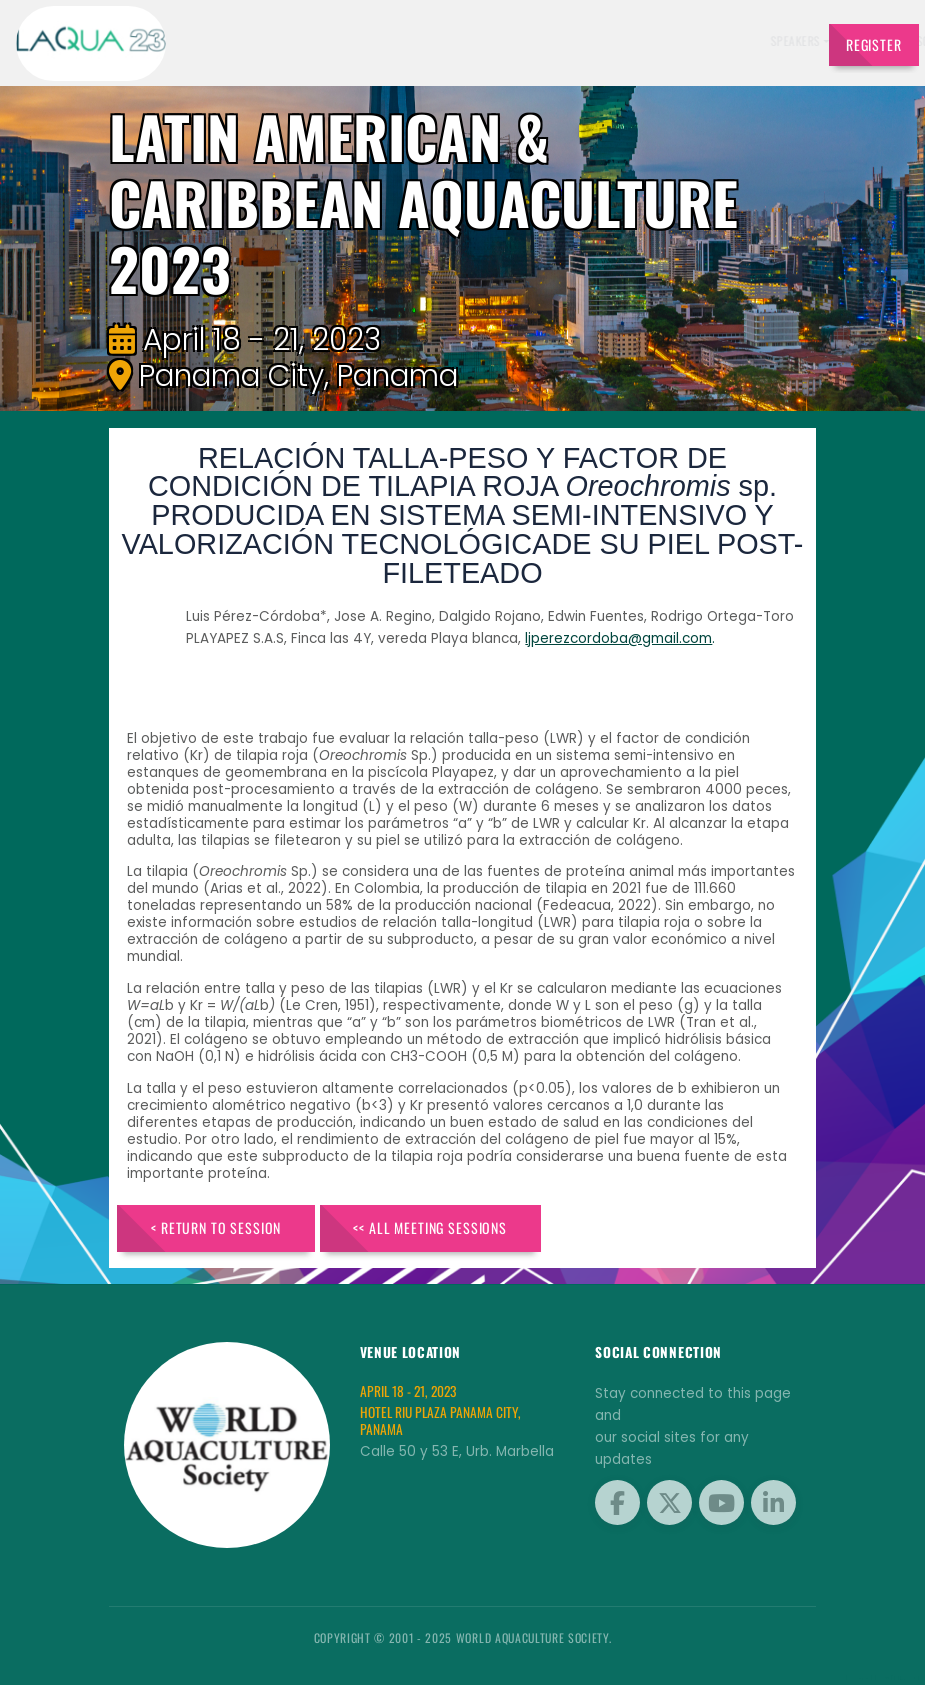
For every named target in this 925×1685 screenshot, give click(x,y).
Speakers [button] (373, 40)
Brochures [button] (714, 40)
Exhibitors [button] (446, 40)
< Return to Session (216, 1227)
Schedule (519, 40)
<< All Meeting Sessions (430, 1227)
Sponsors (581, 40)
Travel (780, 40)
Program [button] (641, 40)
